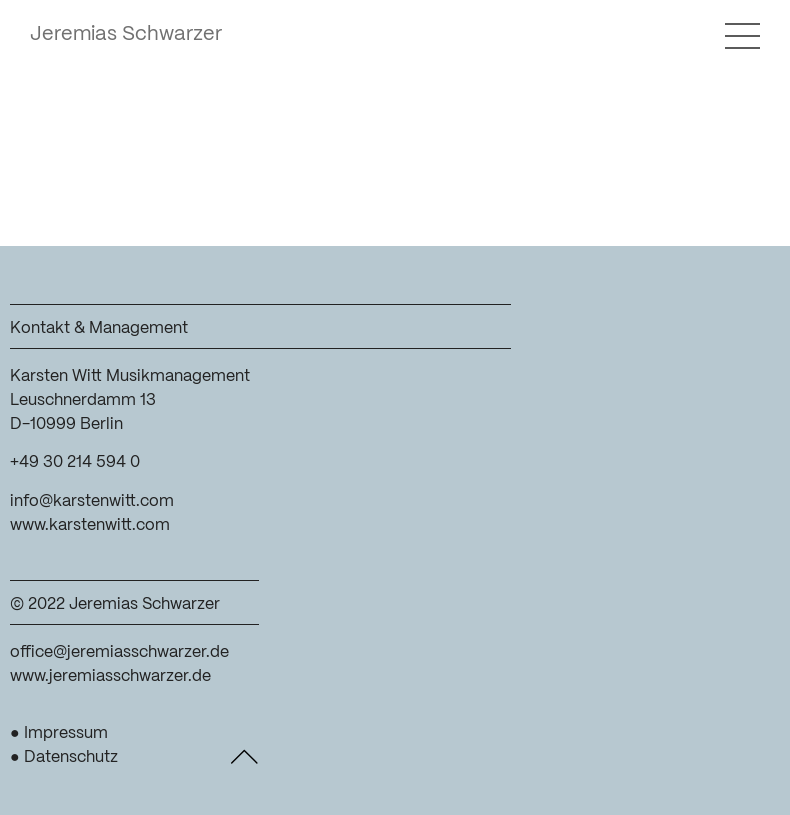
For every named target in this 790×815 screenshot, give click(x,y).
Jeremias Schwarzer (126, 34)
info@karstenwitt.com (92, 501)
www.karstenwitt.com (90, 525)
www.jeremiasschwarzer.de (110, 676)
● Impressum (59, 733)
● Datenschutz (64, 757)
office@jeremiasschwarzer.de (119, 652)
